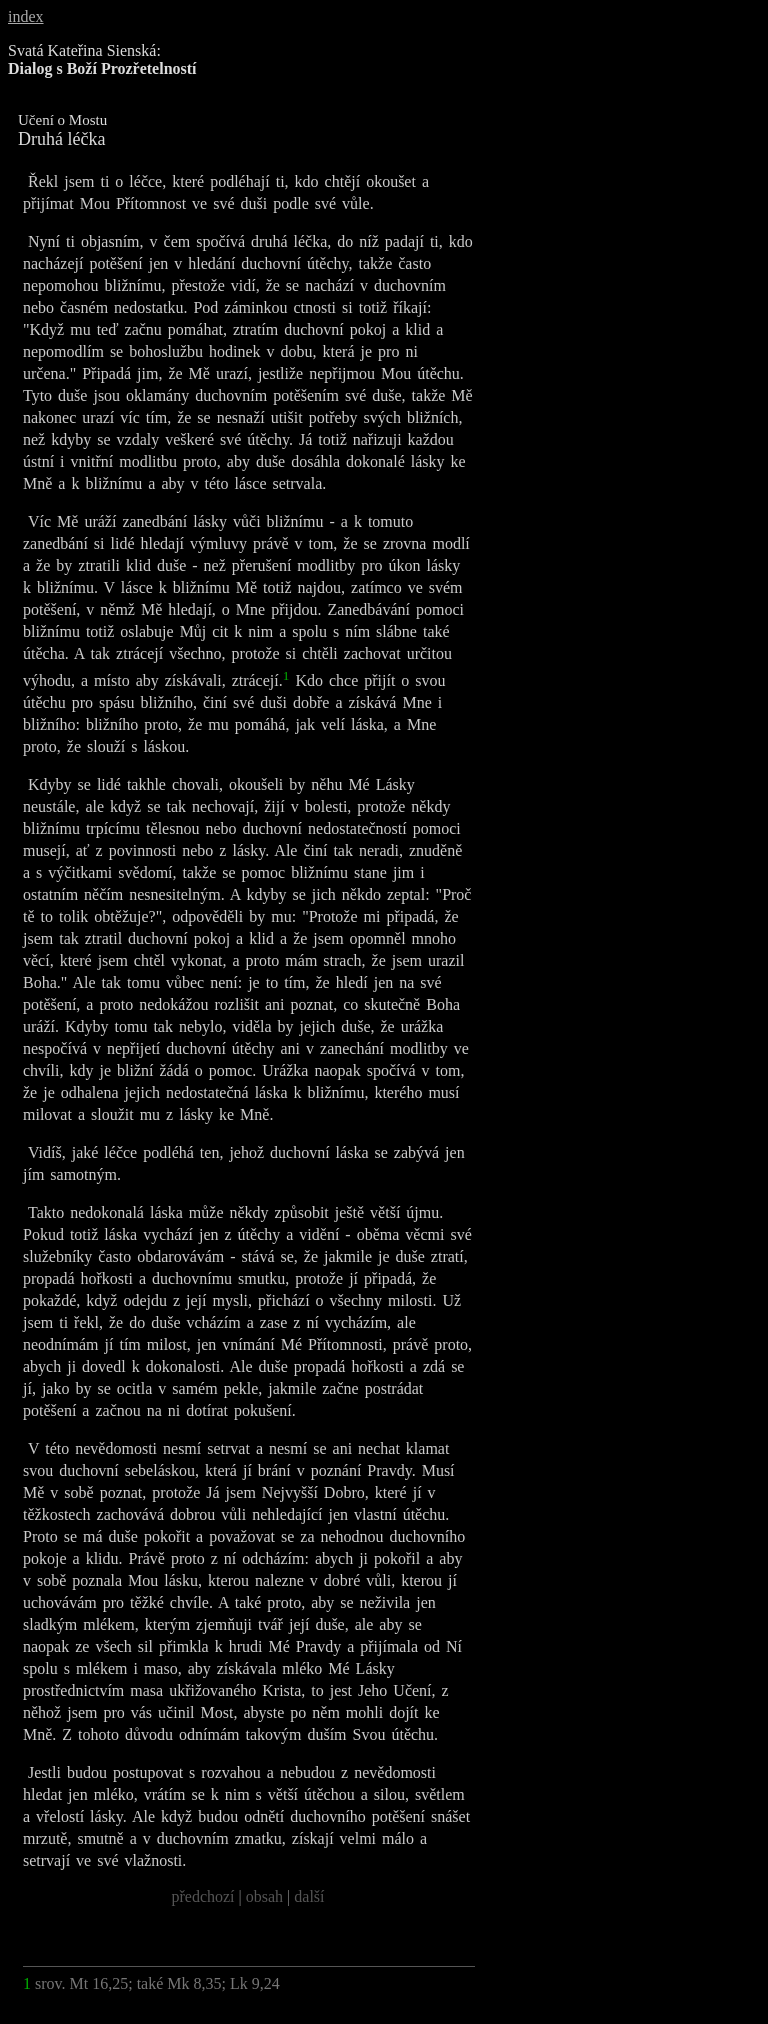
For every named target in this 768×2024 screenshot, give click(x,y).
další (309, 1896)
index (26, 16)
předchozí (202, 1896)
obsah (264, 1896)
